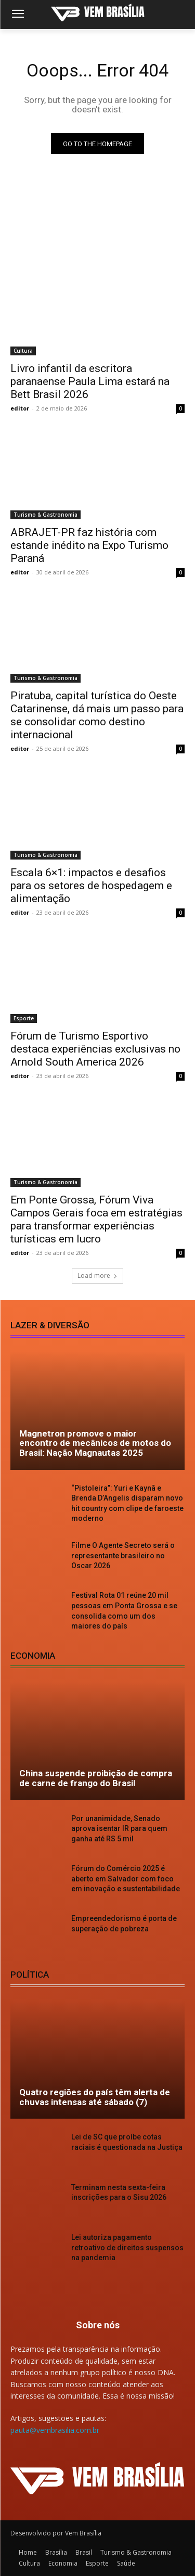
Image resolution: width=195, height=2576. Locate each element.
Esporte (24, 1018)
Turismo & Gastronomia (45, 514)
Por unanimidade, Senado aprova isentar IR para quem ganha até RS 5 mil (119, 1828)
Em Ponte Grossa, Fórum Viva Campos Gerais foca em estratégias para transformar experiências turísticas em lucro (96, 1219)
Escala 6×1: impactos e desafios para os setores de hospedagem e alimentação (91, 885)
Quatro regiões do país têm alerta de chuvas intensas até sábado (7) (94, 2097)
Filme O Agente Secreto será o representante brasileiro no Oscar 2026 (123, 1555)
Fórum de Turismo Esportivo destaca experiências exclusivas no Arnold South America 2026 (95, 1049)
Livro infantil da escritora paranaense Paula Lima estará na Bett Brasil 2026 (90, 381)
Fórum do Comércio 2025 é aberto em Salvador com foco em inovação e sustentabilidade (125, 1878)
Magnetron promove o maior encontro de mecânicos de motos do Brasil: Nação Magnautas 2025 (95, 1443)
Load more (97, 1275)
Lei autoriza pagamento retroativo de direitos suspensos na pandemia (127, 2247)
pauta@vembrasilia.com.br (54, 2430)
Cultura (23, 350)
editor (19, 408)
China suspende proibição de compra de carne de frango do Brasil (95, 1778)
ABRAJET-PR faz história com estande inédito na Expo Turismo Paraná (89, 545)
